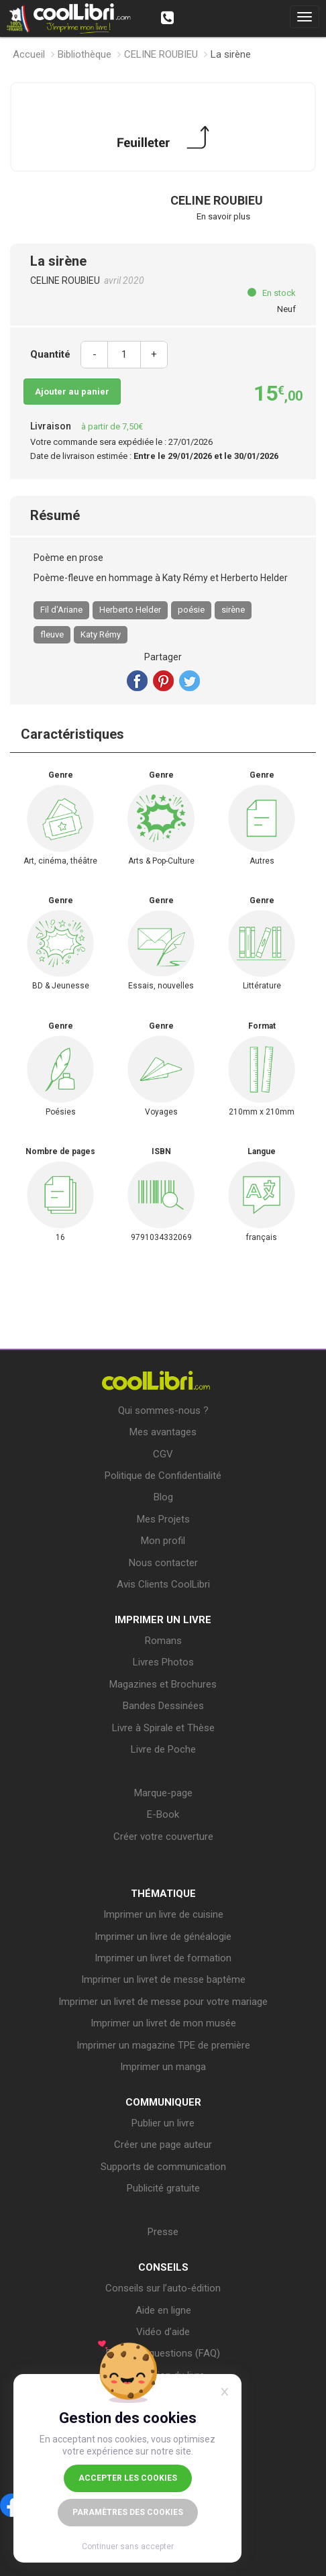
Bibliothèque (84, 54)
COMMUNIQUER (163, 2102)
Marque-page (163, 1793)
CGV (163, 1454)
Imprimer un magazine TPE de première (163, 2045)
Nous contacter (163, 1563)
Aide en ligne (163, 2310)
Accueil (29, 54)
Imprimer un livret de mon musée (163, 2023)
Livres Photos (163, 1662)
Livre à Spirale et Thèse (163, 1728)
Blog (163, 1497)
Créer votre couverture (163, 1837)
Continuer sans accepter (128, 2546)
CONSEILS (163, 2267)
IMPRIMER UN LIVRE (163, 1620)
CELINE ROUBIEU (161, 54)
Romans (163, 1641)
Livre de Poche (163, 1749)
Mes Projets (163, 1519)
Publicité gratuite (163, 2188)
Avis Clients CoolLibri (163, 1584)
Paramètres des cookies (127, 2512)
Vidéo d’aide (163, 2332)
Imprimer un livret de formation (163, 1958)
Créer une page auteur (163, 2145)
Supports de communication (163, 2167)
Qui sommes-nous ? (163, 1410)
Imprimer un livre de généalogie (163, 1936)
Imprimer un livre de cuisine (163, 1914)
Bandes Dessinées (163, 1706)
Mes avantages (163, 1432)
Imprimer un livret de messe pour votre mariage (163, 2002)
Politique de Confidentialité (163, 1476)
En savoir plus (223, 216)
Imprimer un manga (163, 2067)
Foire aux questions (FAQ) (163, 2353)
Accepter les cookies (127, 2478)
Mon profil (163, 1541)
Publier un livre (163, 2123)
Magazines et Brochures (163, 1684)
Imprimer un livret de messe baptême (163, 1979)
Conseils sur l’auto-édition (163, 2288)
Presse (163, 2232)
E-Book (163, 1814)
